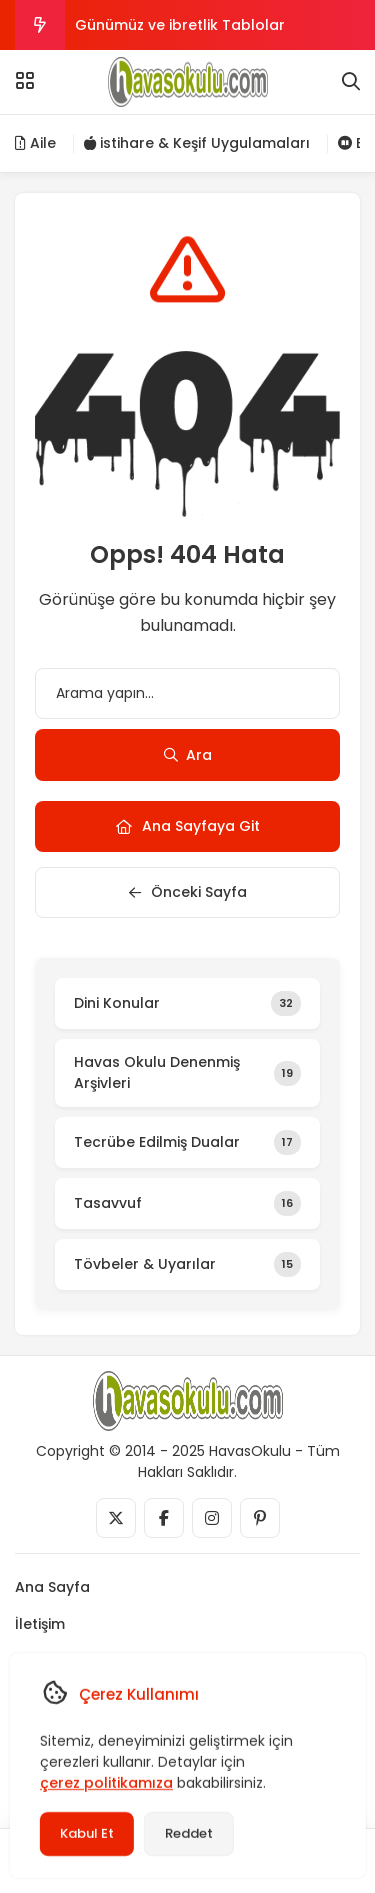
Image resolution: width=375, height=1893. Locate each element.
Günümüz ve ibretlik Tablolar (180, 25)
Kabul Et (86, 1833)
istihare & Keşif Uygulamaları (197, 143)
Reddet (188, 1833)
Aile (35, 143)
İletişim (40, 1624)
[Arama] (351, 82)
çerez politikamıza (105, 1783)
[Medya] (116, 1518)
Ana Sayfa (52, 1587)
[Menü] (25, 81)
